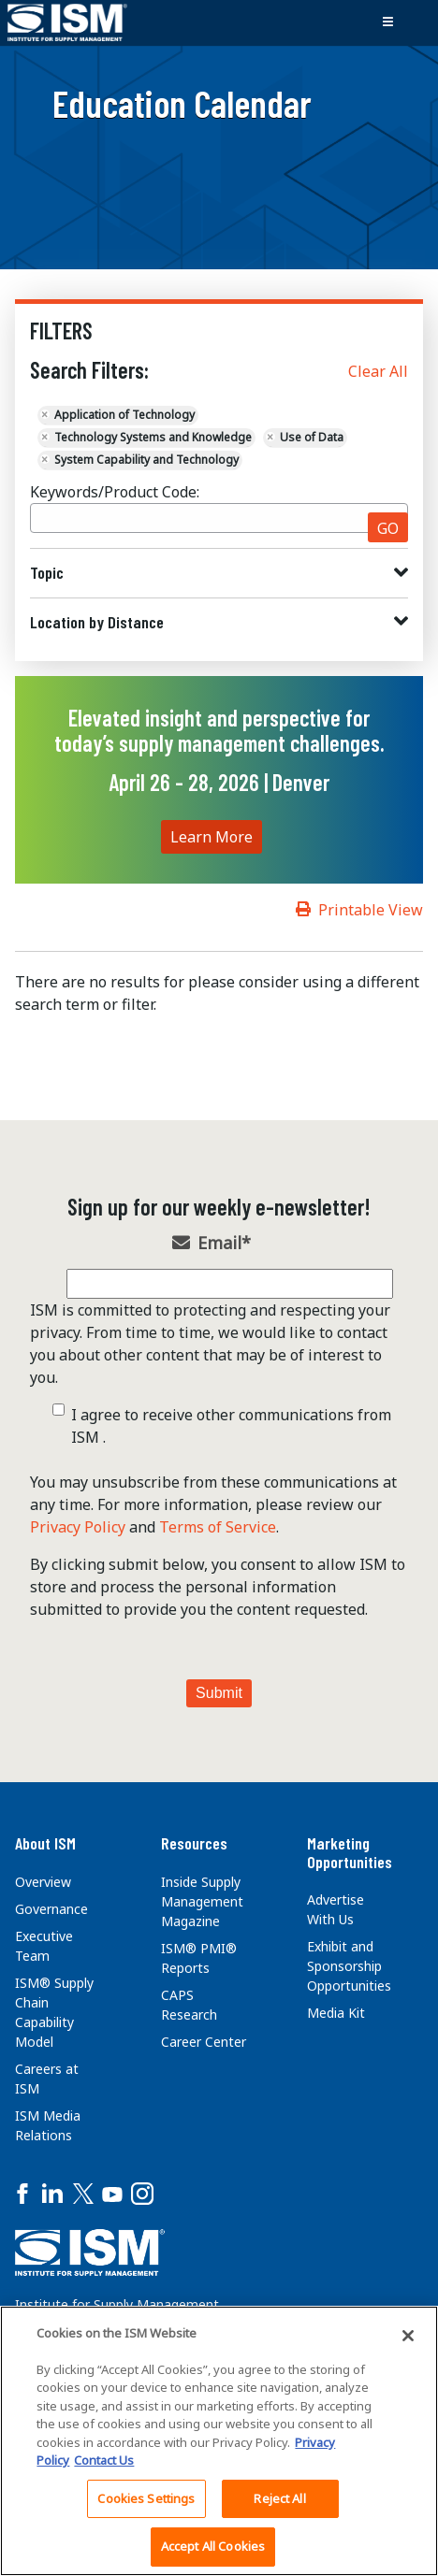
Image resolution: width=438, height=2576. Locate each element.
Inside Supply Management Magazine (202, 1901)
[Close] (408, 2335)
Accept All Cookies (213, 2546)
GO (388, 528)
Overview (43, 1882)
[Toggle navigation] (387, 22)
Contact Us (104, 2460)
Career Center (203, 2042)
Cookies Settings (146, 2498)
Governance (51, 1909)
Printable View (370, 909)
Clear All (378, 371)
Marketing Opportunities (349, 1852)
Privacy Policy (77, 1527)
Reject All (279, 2498)
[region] (219, 2441)
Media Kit (336, 2013)
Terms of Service (217, 1527)
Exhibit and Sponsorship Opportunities (349, 1965)
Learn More (211, 837)
